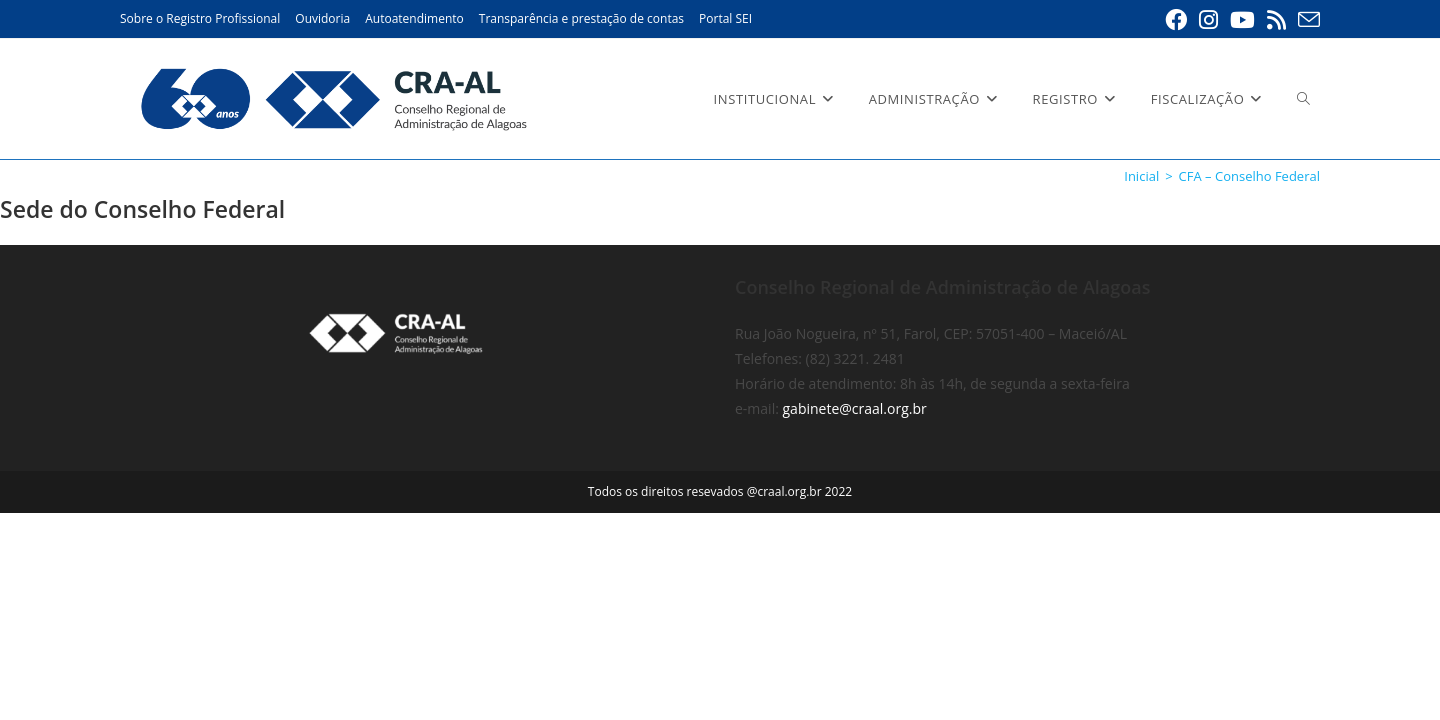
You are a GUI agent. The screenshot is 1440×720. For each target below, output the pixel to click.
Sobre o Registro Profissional (200, 18)
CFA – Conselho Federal (1249, 176)
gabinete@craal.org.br (855, 615)
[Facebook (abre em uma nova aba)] (1176, 20)
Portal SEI (725, 18)
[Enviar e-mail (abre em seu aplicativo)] (1306, 20)
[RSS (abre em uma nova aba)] (1276, 20)
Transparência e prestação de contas (581, 18)
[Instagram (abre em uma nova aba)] (1208, 20)
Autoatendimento (414, 18)
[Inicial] (1141, 176)
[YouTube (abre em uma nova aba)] (1242, 20)
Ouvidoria (322, 18)
